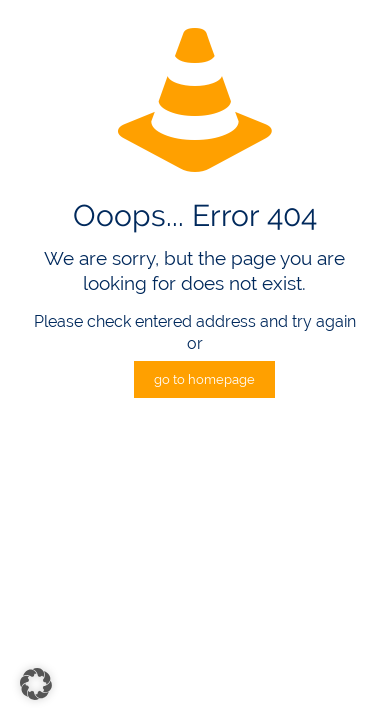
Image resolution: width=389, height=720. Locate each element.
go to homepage (204, 379)
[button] (36, 684)
